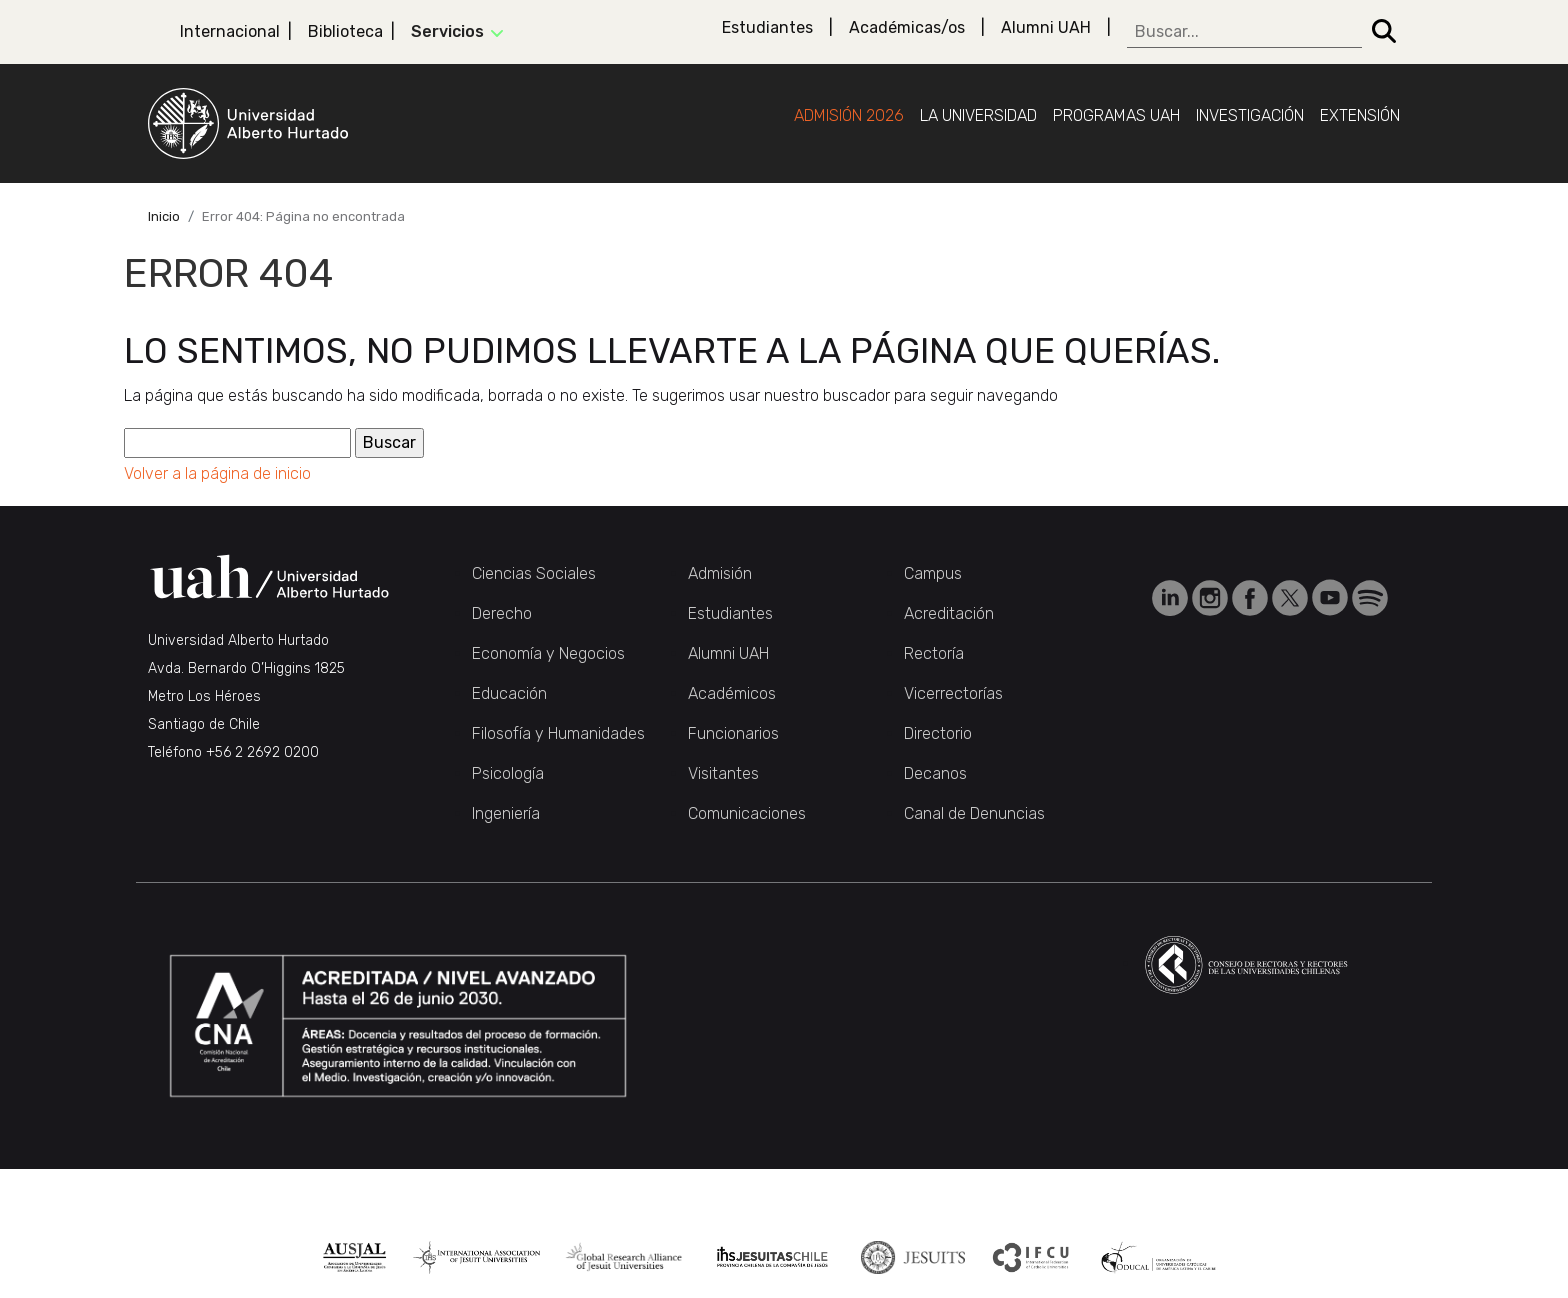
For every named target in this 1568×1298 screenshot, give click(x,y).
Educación (509, 693)
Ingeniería (506, 813)
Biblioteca (345, 31)
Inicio (164, 216)
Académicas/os (907, 27)
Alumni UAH (1046, 27)
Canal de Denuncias (974, 813)
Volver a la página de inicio (217, 473)
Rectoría (934, 653)
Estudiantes (767, 27)
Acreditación (949, 613)
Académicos (732, 693)
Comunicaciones (747, 813)
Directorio (938, 733)
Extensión (1360, 115)
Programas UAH (1116, 115)
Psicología (508, 773)
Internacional (230, 31)
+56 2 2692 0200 (262, 752)
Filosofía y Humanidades (558, 733)
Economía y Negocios (548, 653)
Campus (933, 573)
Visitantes (723, 773)
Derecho (502, 613)
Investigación (1250, 115)
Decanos (935, 773)
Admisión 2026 (849, 115)
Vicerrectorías (953, 693)
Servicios (447, 31)
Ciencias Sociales (534, 573)
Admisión (720, 573)
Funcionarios (733, 733)
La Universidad (978, 115)
